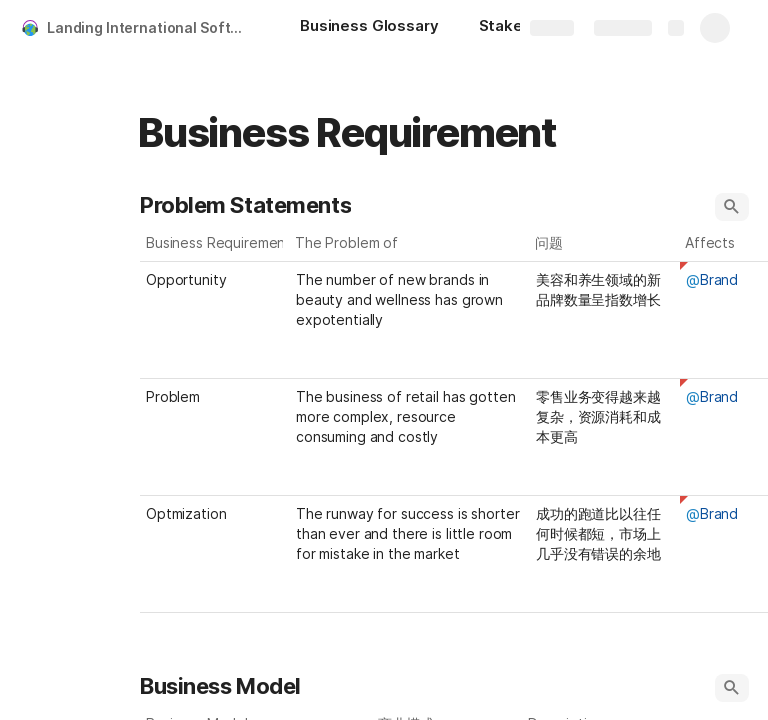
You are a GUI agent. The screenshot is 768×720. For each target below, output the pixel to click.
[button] (732, 207)
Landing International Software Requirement (153, 27)
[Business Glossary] (369, 28)
